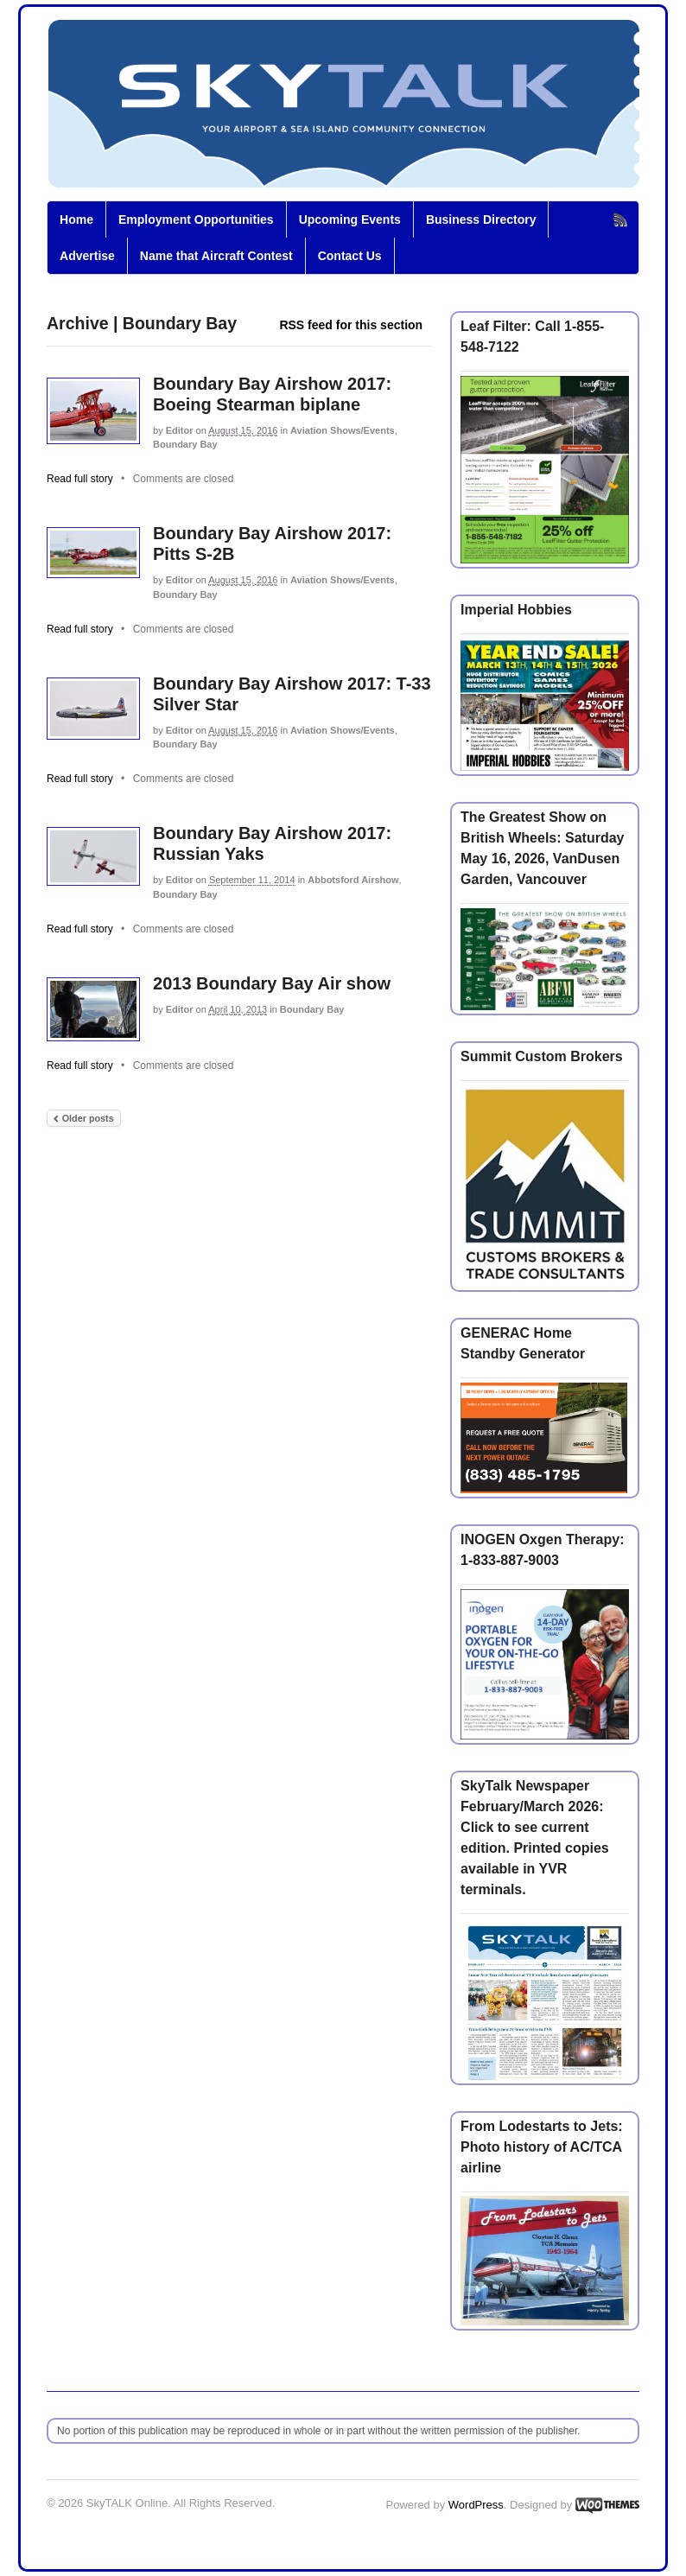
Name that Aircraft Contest (216, 256)
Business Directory (481, 219)
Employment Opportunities (196, 219)
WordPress (476, 2504)
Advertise (87, 256)
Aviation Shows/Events (342, 430)
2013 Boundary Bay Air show (272, 983)
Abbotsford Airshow (353, 880)
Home (76, 219)
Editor (180, 430)
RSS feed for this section (350, 325)
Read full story (80, 479)
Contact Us (350, 256)
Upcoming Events (350, 219)
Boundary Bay (185, 444)
